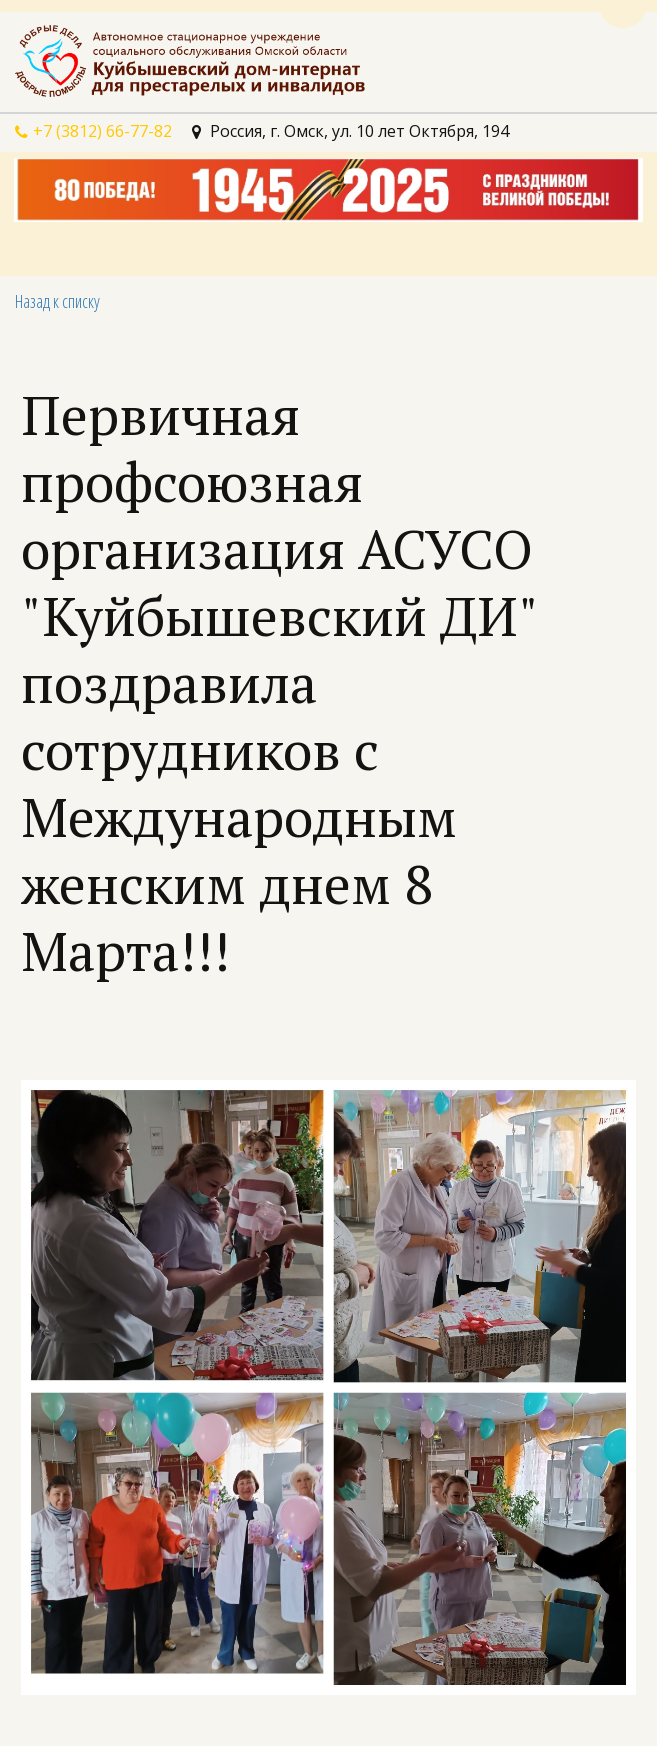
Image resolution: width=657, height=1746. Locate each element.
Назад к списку (57, 301)
